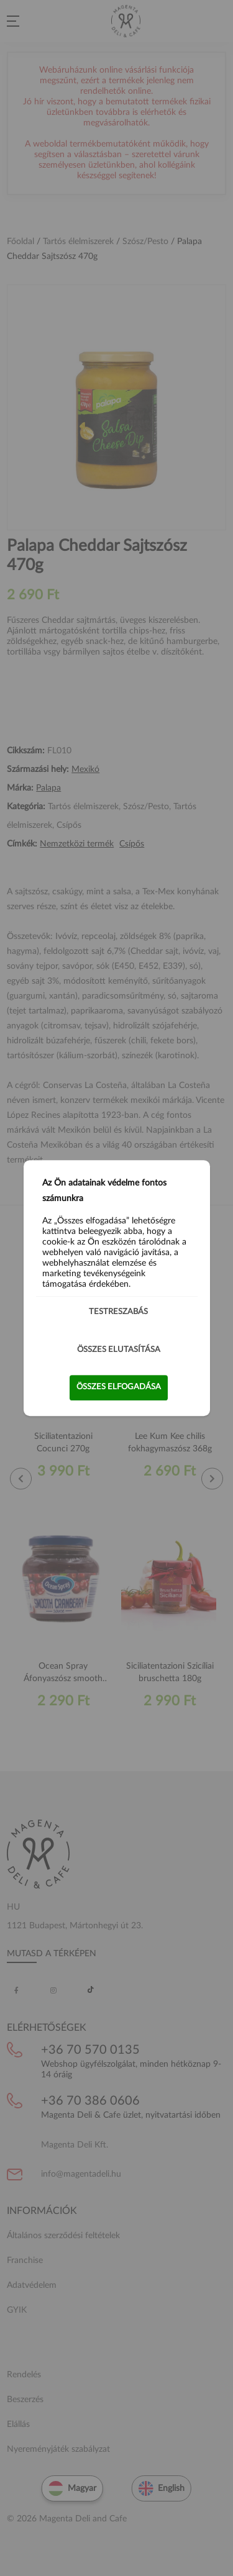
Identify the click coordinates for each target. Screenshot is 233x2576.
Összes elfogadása (118, 1387)
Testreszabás (118, 1312)
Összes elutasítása (118, 1350)
